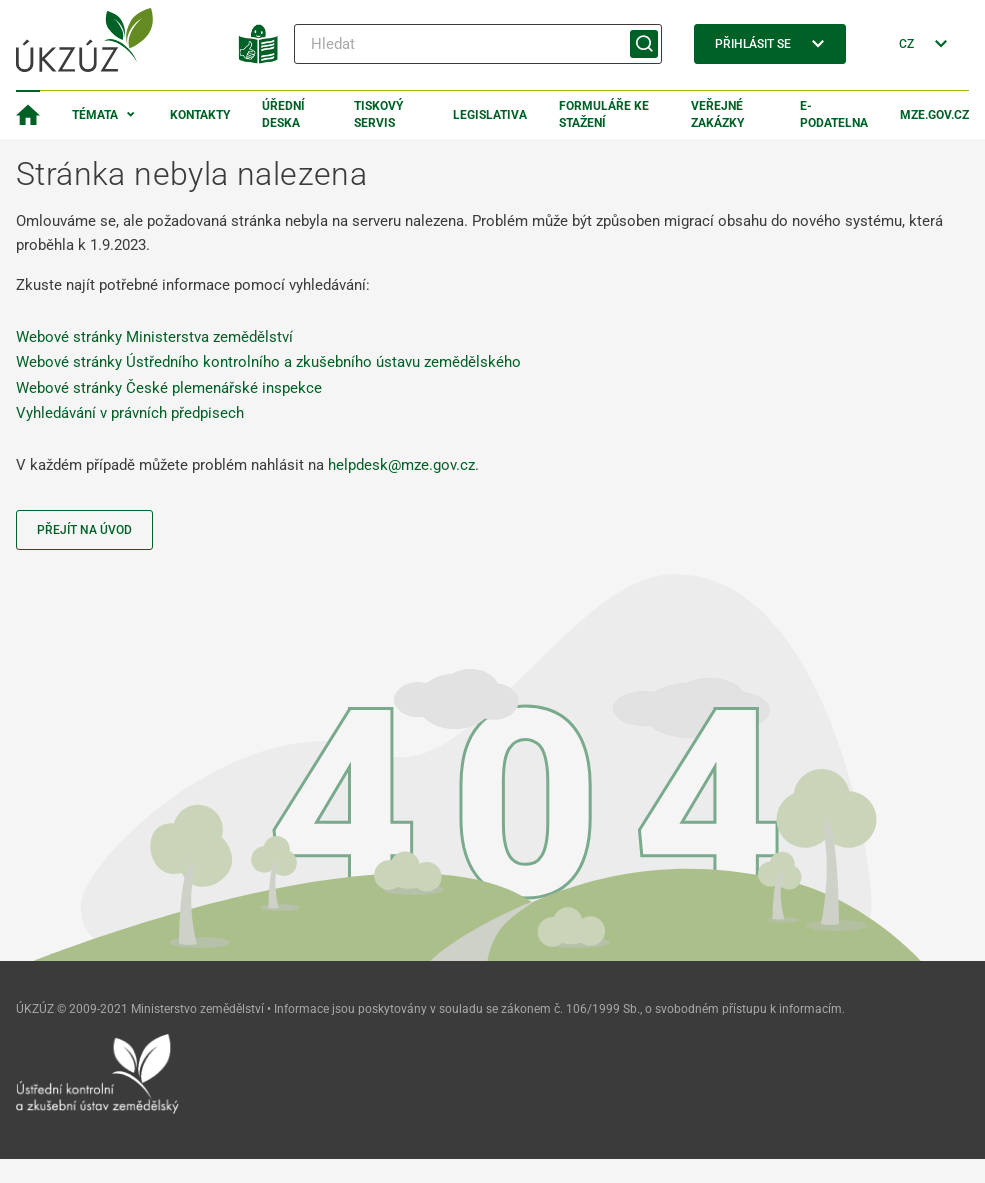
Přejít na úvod (84, 530)
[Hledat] (478, 44)
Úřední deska (283, 114)
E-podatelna (834, 114)
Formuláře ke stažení (604, 114)
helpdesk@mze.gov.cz (401, 465)
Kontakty (200, 115)
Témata (95, 115)
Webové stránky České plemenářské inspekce (169, 388)
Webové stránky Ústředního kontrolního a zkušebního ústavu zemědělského (268, 362)
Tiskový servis (378, 114)
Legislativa (490, 115)
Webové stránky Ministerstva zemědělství (154, 337)
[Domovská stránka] (28, 115)
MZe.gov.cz (934, 115)
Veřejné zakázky (717, 114)
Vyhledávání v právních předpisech (130, 413)
